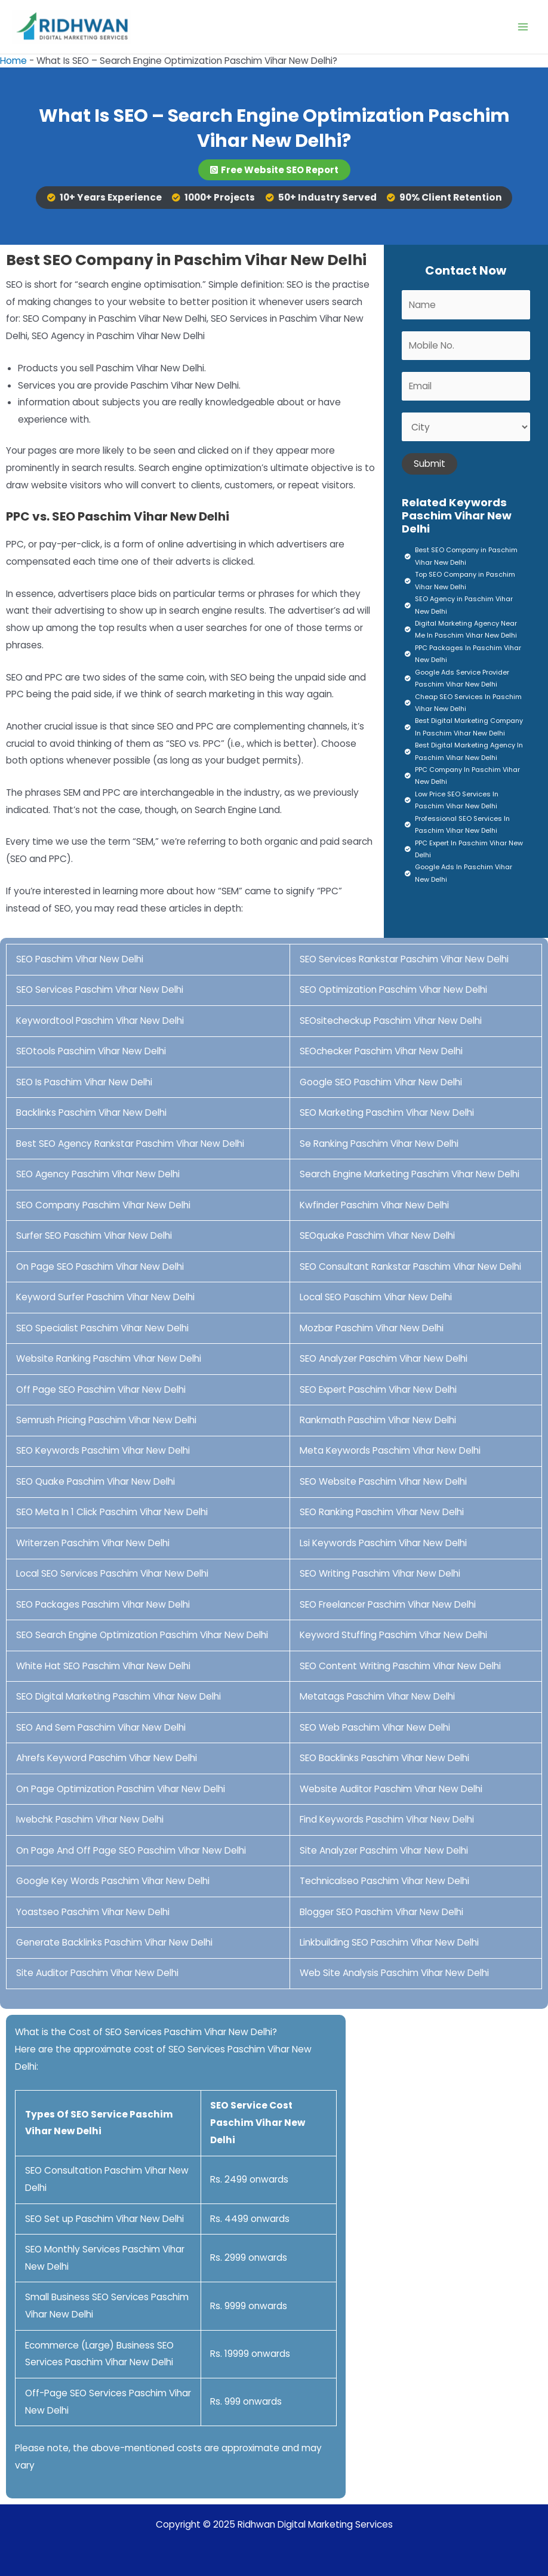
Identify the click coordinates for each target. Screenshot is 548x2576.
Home (13, 60)
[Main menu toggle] (523, 26)
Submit (429, 463)
